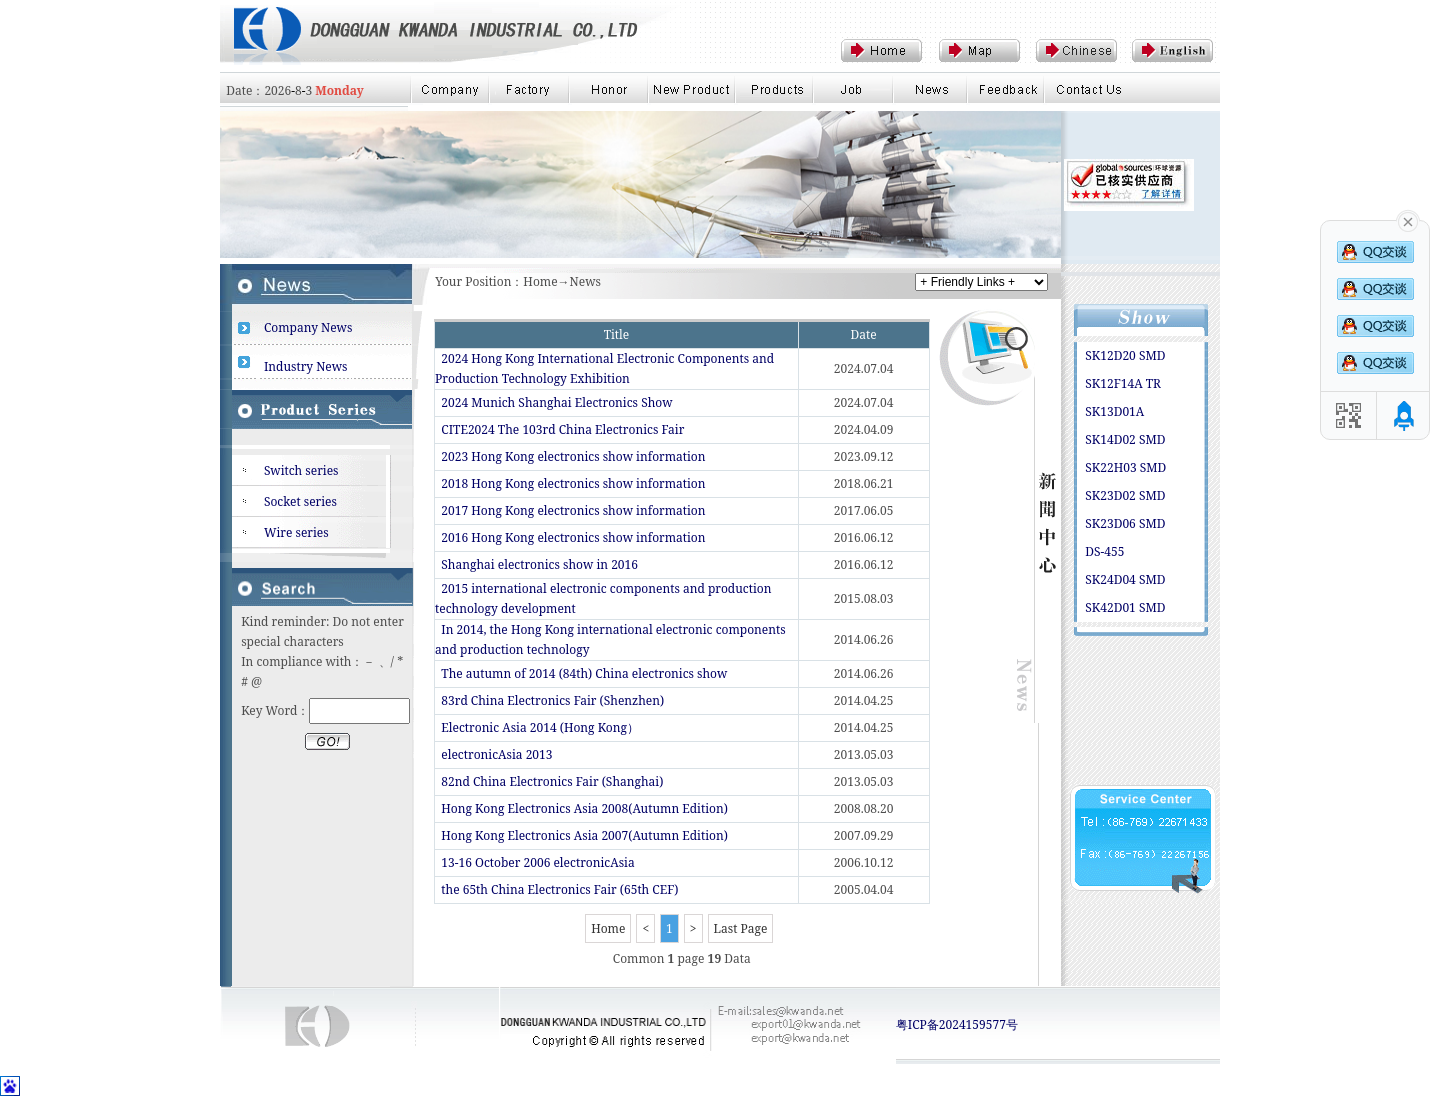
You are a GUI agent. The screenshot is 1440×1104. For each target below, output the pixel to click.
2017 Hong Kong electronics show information (573, 510)
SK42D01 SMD (1125, 607)
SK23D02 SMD (1125, 495)
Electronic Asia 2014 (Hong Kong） (540, 727)
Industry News (306, 366)
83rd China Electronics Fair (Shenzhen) (552, 700)
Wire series (296, 532)
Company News (308, 327)
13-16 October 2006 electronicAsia (537, 862)
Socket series (300, 501)
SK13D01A (1114, 411)
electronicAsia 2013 (496, 754)
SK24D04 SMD (1125, 579)
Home (608, 928)
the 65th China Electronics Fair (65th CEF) (559, 889)
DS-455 (1104, 551)
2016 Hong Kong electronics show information (573, 537)
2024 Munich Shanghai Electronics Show (556, 402)
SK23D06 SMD (1125, 523)
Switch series (301, 470)
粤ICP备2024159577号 (957, 1024)
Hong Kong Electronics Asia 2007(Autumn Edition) (584, 835)
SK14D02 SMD (1125, 439)
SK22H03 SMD (1125, 467)
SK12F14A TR (1123, 383)
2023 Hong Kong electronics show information (573, 456)
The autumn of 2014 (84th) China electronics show (584, 673)
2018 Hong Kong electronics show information (573, 483)
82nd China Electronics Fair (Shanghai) (552, 781)
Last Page (741, 928)
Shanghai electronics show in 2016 (539, 564)
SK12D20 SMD (1125, 355)
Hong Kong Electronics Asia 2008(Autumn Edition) (584, 808)
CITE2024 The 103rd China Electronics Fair (562, 429)
